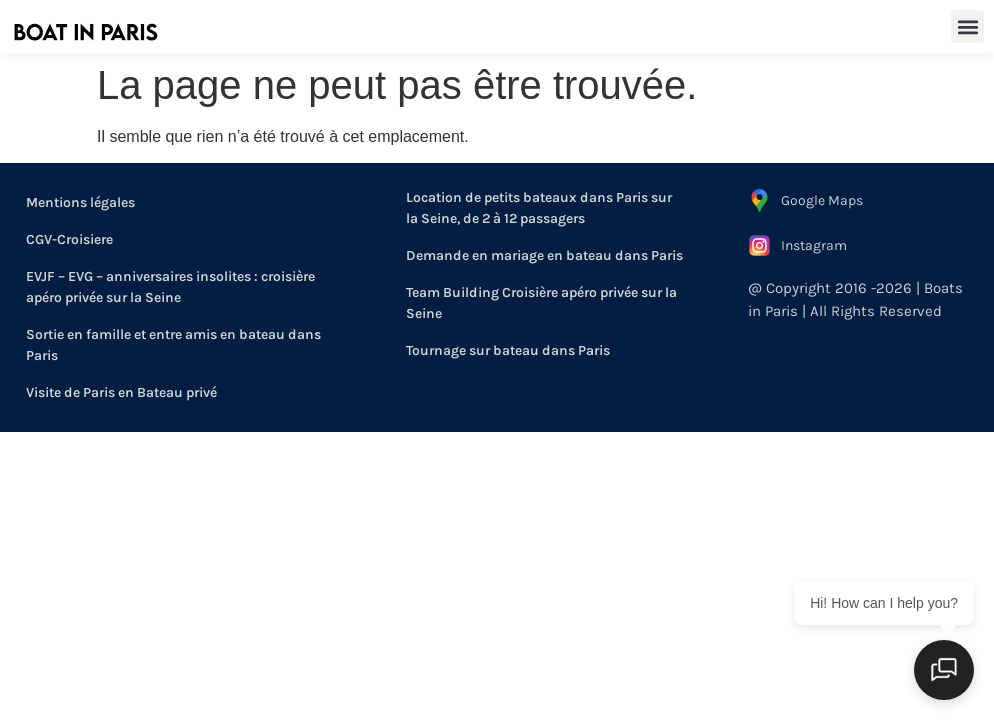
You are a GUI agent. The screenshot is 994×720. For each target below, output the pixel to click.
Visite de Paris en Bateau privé (121, 392)
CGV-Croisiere (69, 239)
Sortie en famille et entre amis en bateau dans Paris (173, 345)
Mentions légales (80, 202)
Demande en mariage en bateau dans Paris (544, 255)
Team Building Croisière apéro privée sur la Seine (541, 303)
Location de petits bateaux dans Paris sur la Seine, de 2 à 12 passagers (539, 208)
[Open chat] (944, 670)
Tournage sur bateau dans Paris (508, 350)
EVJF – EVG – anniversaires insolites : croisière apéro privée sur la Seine (170, 287)
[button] (967, 26)
